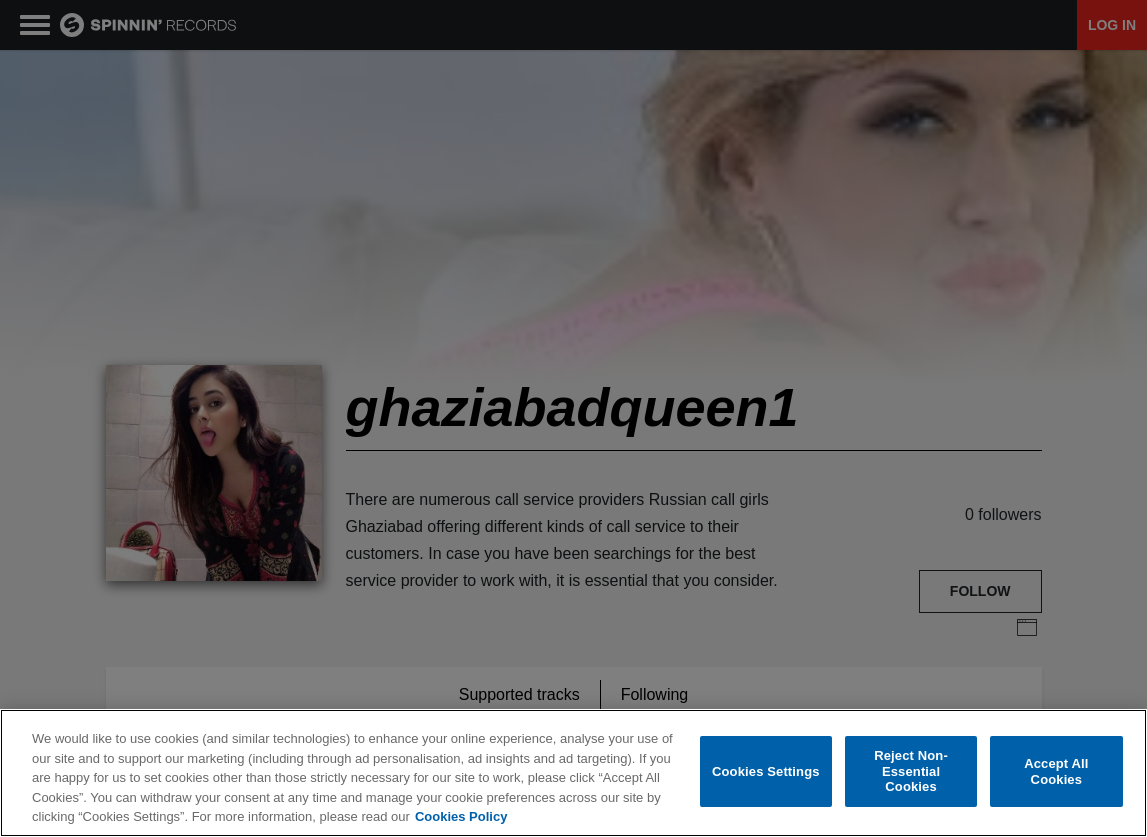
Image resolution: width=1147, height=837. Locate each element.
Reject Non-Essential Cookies (911, 772)
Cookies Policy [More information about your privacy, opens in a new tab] (461, 817)
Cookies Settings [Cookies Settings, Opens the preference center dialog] (766, 772)
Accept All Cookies (1056, 772)
